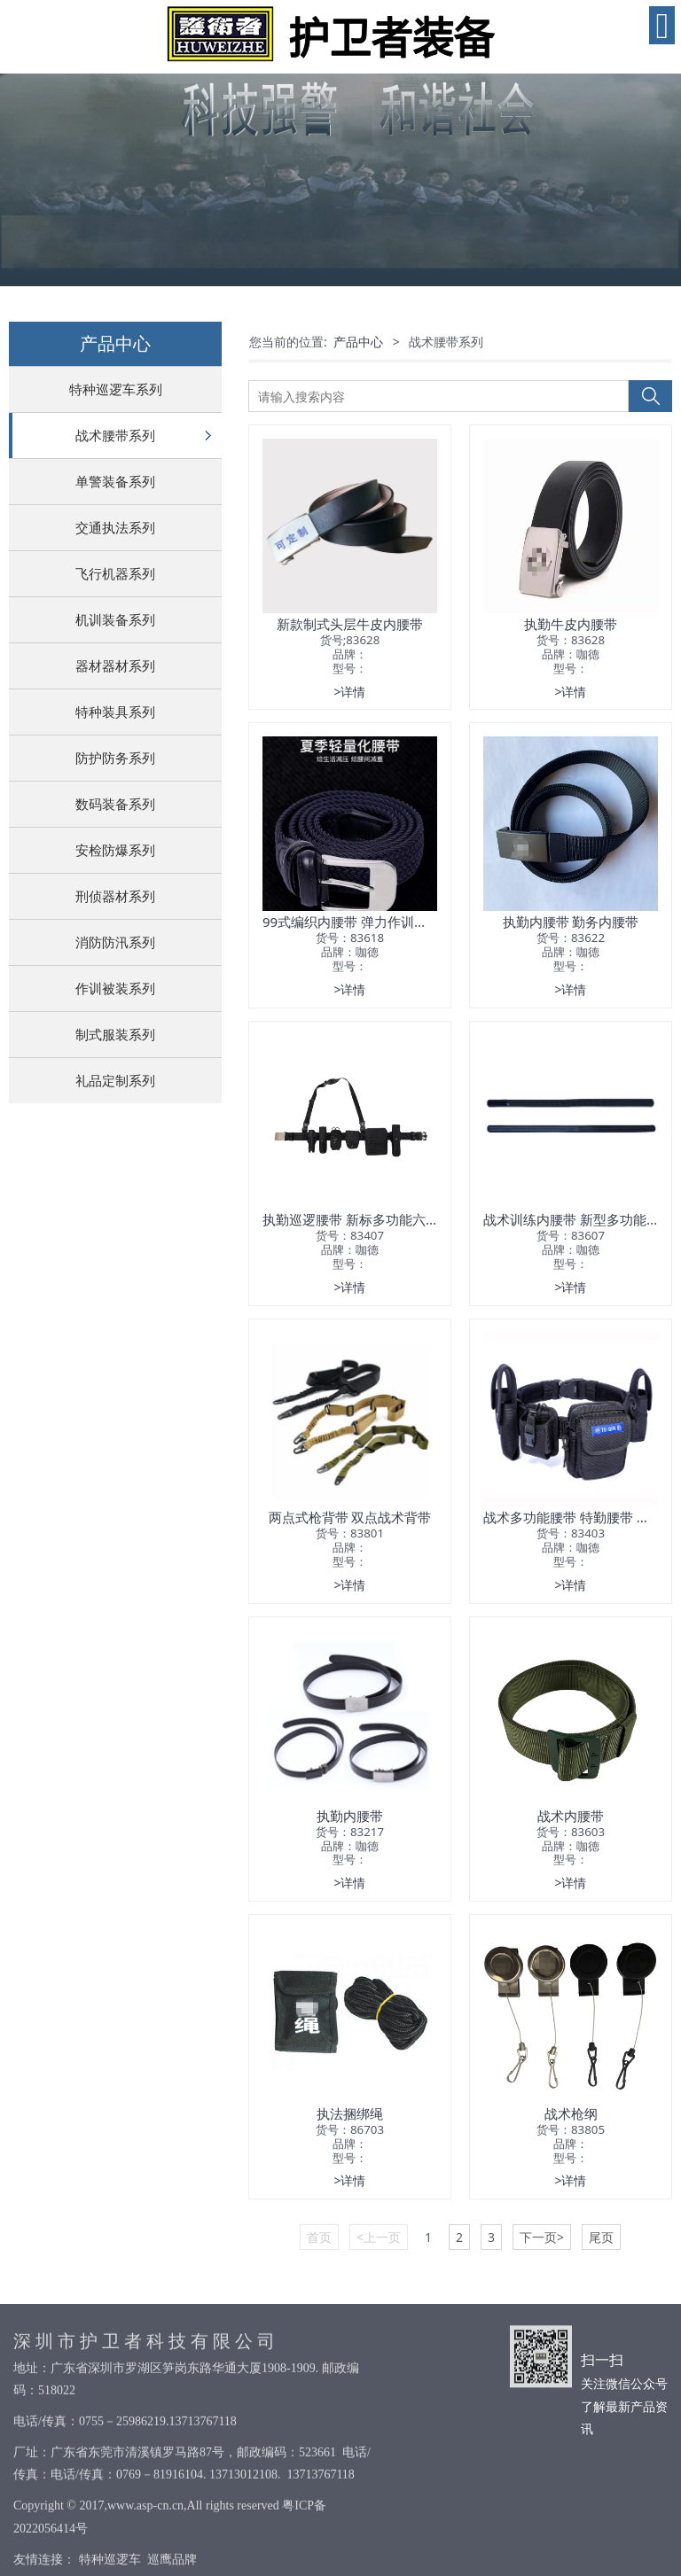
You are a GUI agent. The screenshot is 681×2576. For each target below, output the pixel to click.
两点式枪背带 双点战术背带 (350, 1517)
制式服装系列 (115, 1034)
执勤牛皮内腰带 (570, 624)
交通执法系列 (115, 527)
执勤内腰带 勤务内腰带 (571, 921)
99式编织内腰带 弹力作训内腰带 (358, 921)
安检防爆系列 (115, 850)
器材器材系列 (115, 665)
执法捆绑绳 (350, 2113)
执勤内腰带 (350, 1816)
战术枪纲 (571, 2113)
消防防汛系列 (115, 942)
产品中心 (358, 341)
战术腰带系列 (115, 435)
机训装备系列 (115, 619)
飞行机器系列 (115, 573)
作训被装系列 (115, 988)
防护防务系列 (115, 758)
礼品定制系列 (115, 1080)
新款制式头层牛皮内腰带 (350, 624)
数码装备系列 (115, 804)
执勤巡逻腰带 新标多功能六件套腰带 (370, 1219)
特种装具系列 (115, 711)
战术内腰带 (570, 1816)
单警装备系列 (115, 481)
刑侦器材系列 (115, 896)
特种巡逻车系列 (115, 389)
